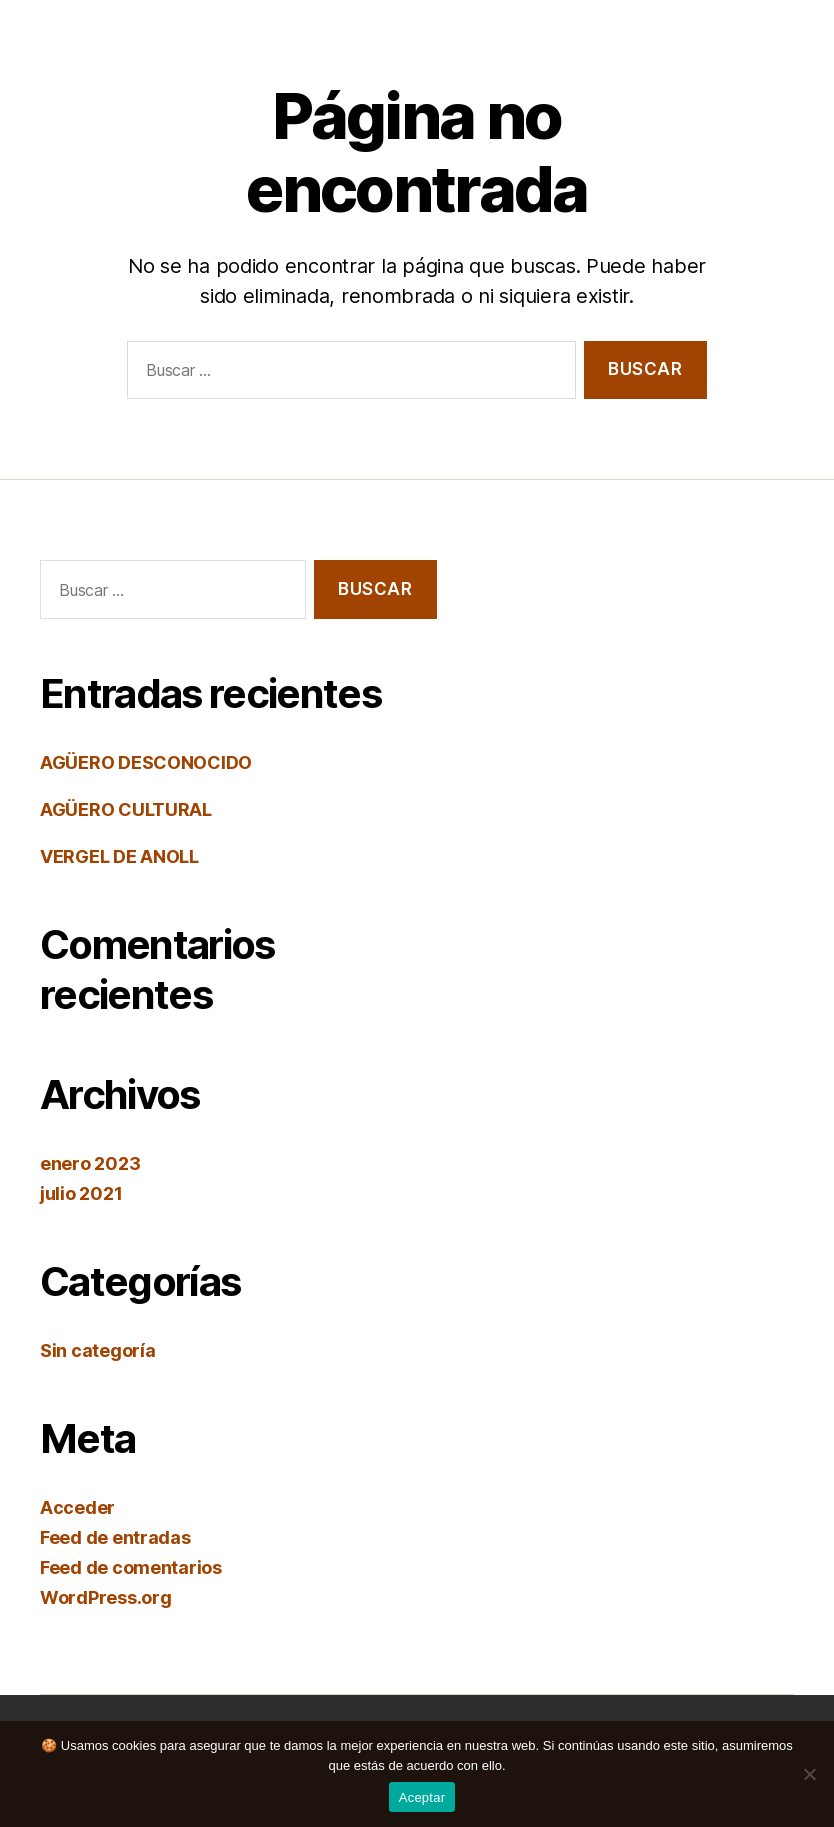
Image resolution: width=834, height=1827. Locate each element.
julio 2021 (81, 1193)
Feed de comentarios (131, 1567)
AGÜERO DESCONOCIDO (146, 762)
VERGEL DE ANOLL (119, 856)
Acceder (77, 1507)
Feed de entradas (115, 1537)
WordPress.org (106, 1597)
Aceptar (422, 1797)
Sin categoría (98, 1350)
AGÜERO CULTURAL (126, 809)
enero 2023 (90, 1163)
